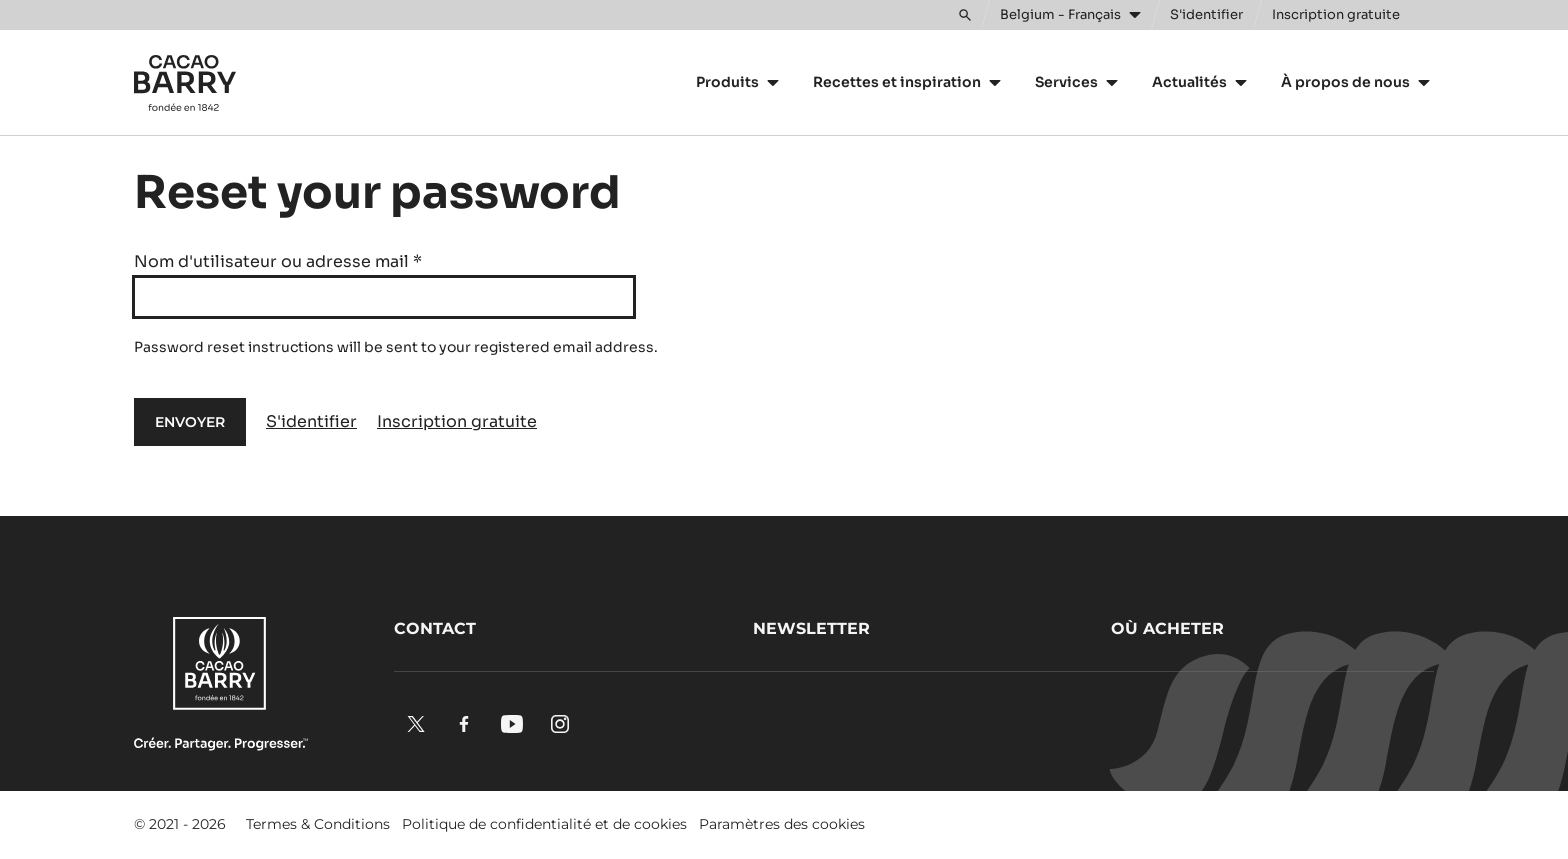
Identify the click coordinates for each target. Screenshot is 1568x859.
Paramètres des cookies (782, 824)
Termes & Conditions (318, 824)
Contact (435, 628)
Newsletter (811, 628)
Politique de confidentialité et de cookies (544, 824)
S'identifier (311, 421)
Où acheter (1167, 628)
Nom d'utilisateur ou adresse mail (278, 261)
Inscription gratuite (457, 421)
